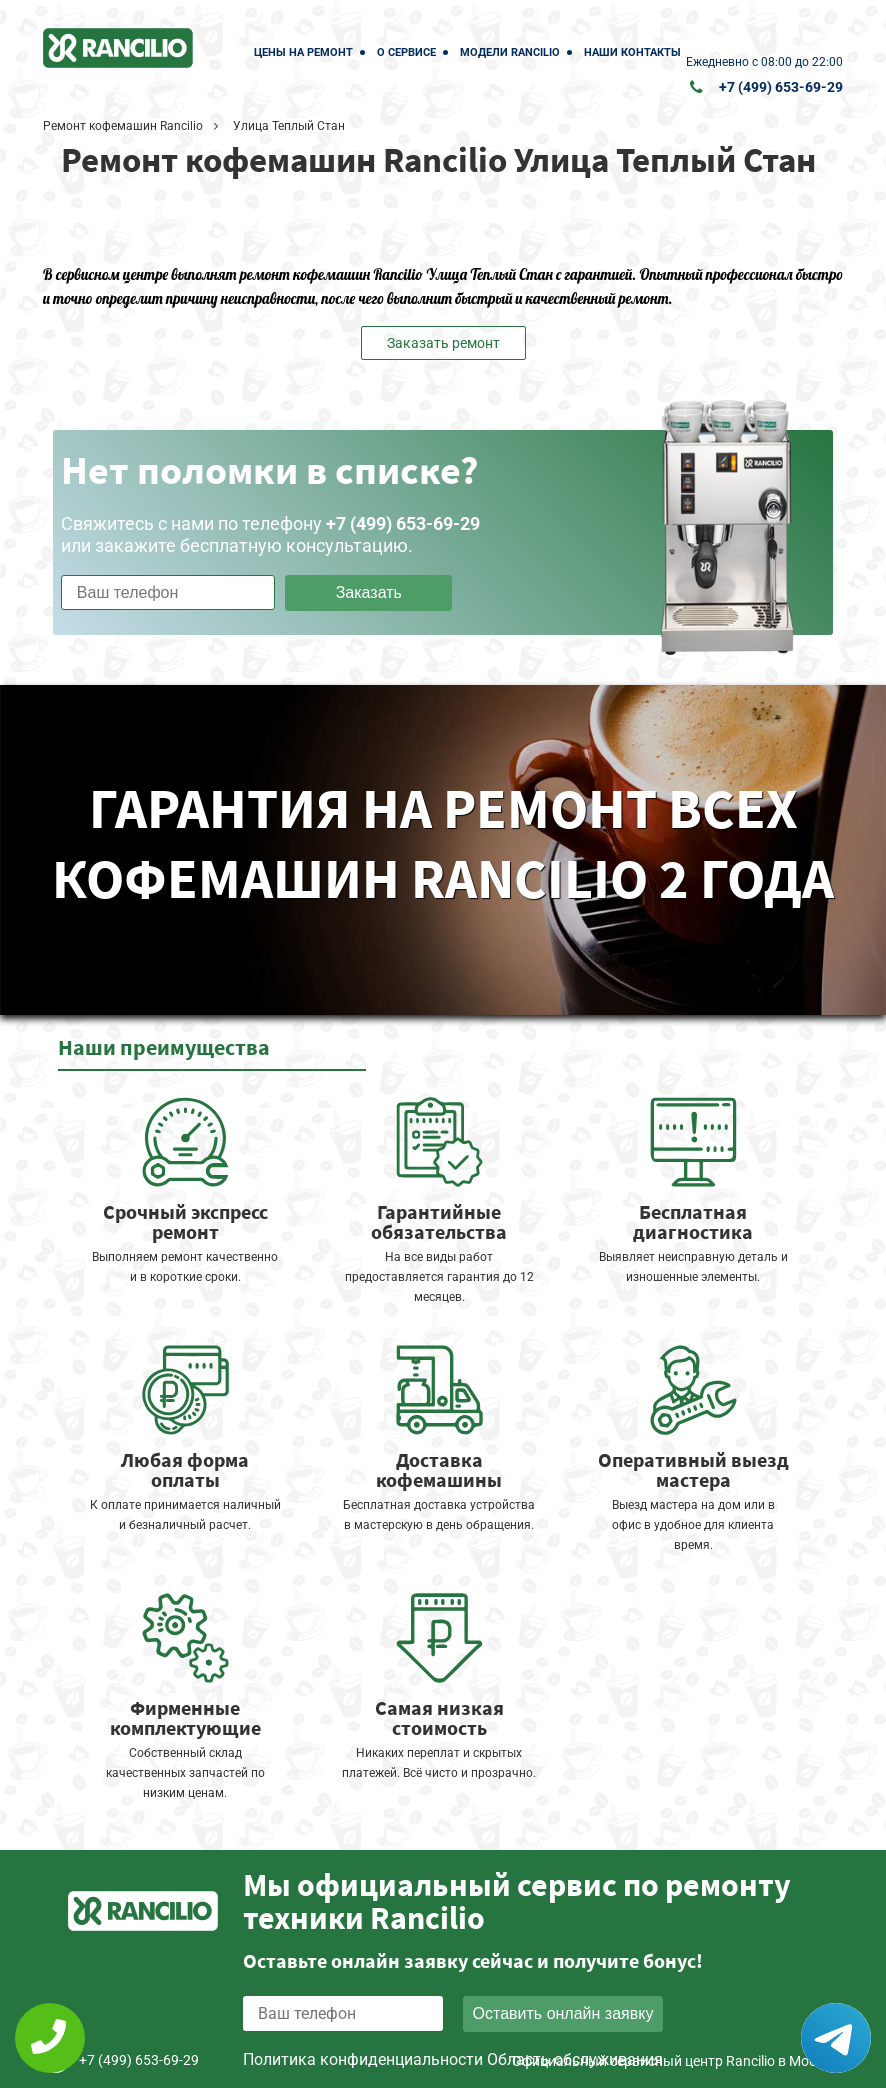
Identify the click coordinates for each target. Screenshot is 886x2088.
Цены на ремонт (303, 52)
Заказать (369, 592)
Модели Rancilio (510, 52)
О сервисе (406, 52)
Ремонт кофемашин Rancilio (123, 126)
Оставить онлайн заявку (563, 2013)
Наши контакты (632, 52)
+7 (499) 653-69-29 (781, 87)
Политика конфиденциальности (363, 2059)
